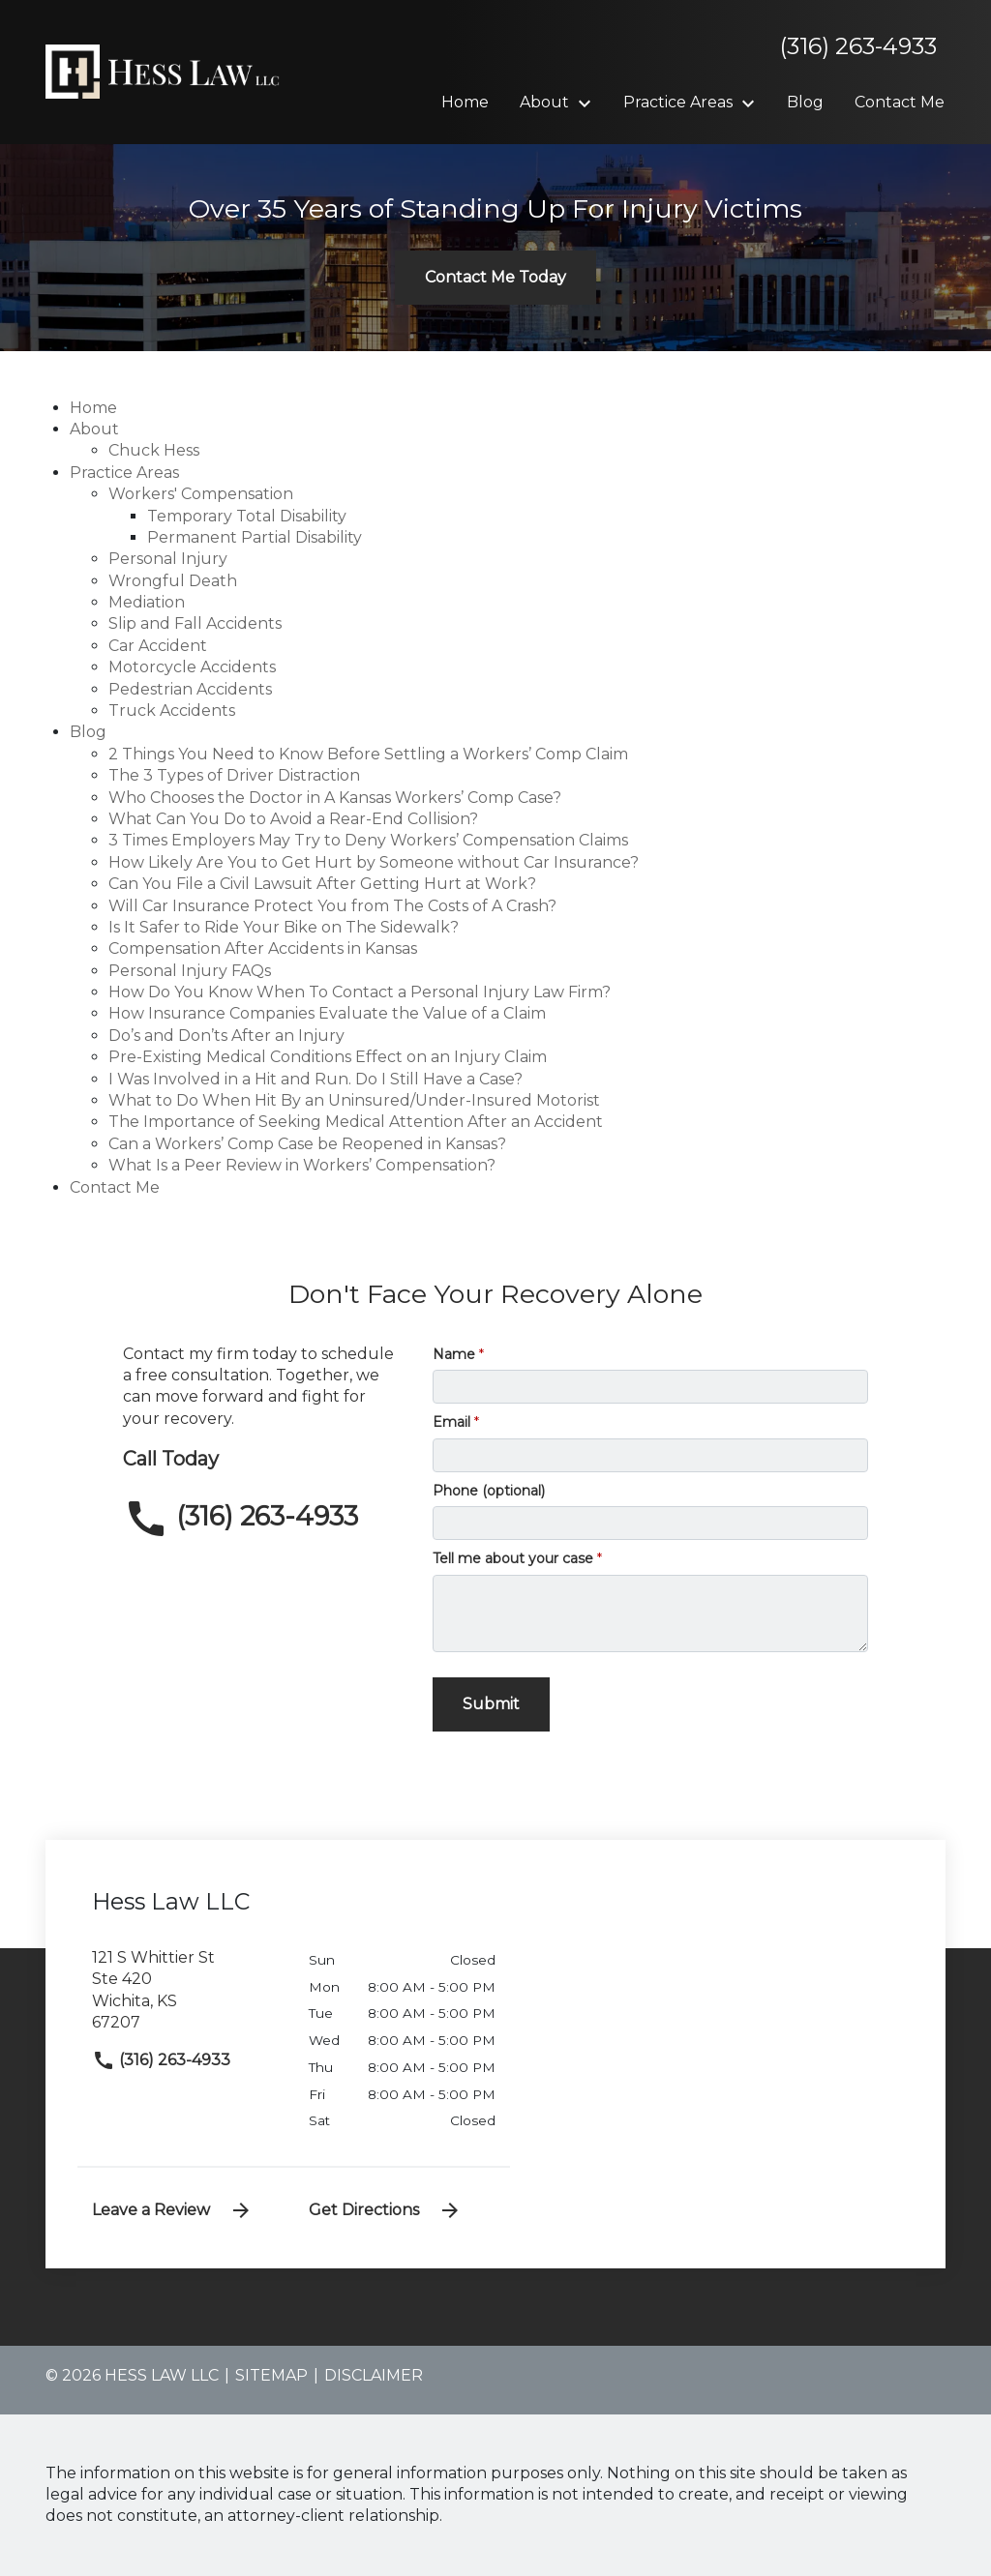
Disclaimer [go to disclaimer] (373, 2375)
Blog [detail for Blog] (88, 732)
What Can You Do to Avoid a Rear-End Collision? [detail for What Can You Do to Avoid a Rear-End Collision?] (293, 819)
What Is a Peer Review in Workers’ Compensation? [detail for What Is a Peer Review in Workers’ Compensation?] (302, 1165)
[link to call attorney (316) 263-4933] (263, 1518)
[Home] (465, 102)
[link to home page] (166, 71)
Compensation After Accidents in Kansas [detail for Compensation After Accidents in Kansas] (262, 948)
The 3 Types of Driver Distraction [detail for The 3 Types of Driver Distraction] (234, 775)
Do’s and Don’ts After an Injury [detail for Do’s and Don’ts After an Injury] (226, 1035)
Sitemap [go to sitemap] (271, 2375)
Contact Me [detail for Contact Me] (115, 1187)
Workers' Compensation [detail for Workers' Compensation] (200, 494)
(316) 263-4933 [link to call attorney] (161, 2060)
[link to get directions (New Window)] (186, 1998)
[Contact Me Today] (495, 278)
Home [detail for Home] (93, 408)
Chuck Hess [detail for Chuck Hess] (153, 450)
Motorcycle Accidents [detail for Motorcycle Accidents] (192, 667)
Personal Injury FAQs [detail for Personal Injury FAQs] (189, 971)
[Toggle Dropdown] (590, 103)
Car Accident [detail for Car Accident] (157, 646)
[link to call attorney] (850, 46)
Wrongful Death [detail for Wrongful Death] (172, 581)
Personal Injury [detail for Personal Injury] (167, 558)
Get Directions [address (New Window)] (385, 2210)
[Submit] (491, 1704)
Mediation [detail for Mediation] (146, 602)
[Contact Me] (900, 102)
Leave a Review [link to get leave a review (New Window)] (172, 2210)
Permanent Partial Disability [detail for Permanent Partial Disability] (254, 537)
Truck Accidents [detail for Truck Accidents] (171, 710)
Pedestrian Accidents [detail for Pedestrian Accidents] (190, 689)
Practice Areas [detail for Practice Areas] (124, 472)
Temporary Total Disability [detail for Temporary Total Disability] (246, 516)
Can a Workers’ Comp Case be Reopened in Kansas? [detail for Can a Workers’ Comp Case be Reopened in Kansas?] (307, 1144)
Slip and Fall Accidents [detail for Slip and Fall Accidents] (195, 623)
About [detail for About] (94, 429)
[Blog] (805, 102)
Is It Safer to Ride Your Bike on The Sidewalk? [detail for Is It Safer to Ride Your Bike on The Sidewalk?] (283, 927)
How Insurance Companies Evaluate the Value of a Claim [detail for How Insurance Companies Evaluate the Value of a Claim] (327, 1013)
